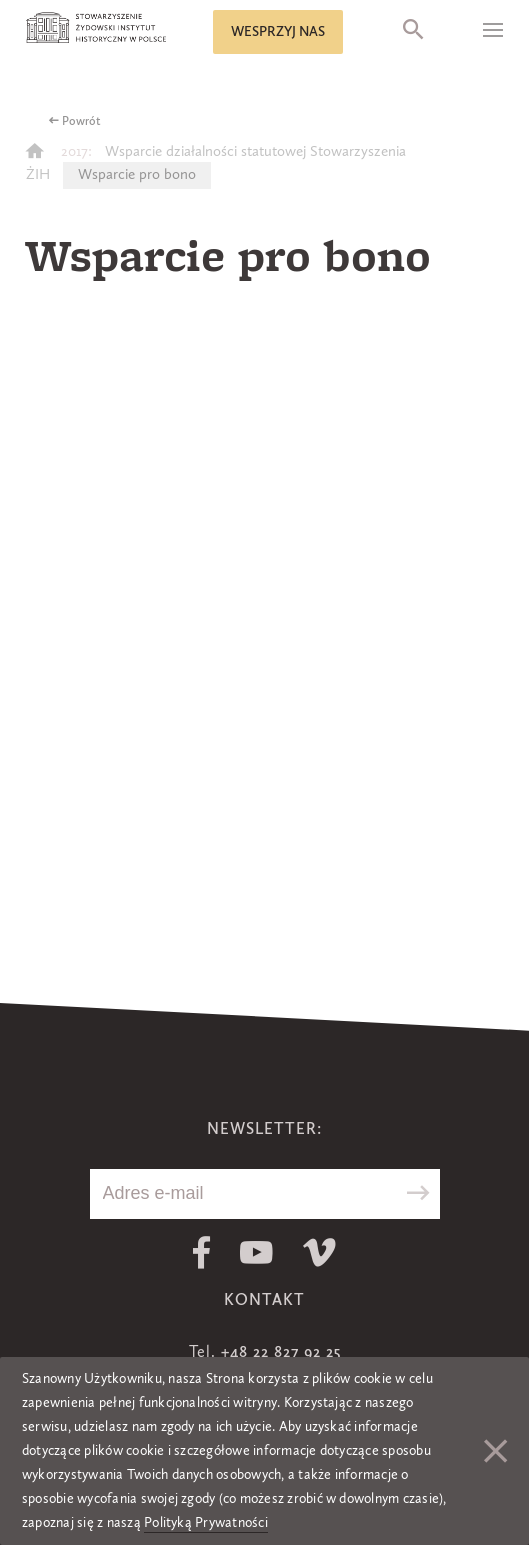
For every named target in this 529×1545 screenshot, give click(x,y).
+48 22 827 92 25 (281, 1353)
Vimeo (319, 1252)
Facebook (201, 1252)
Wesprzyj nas (278, 32)
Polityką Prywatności (206, 1523)
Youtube (256, 1252)
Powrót (81, 122)
